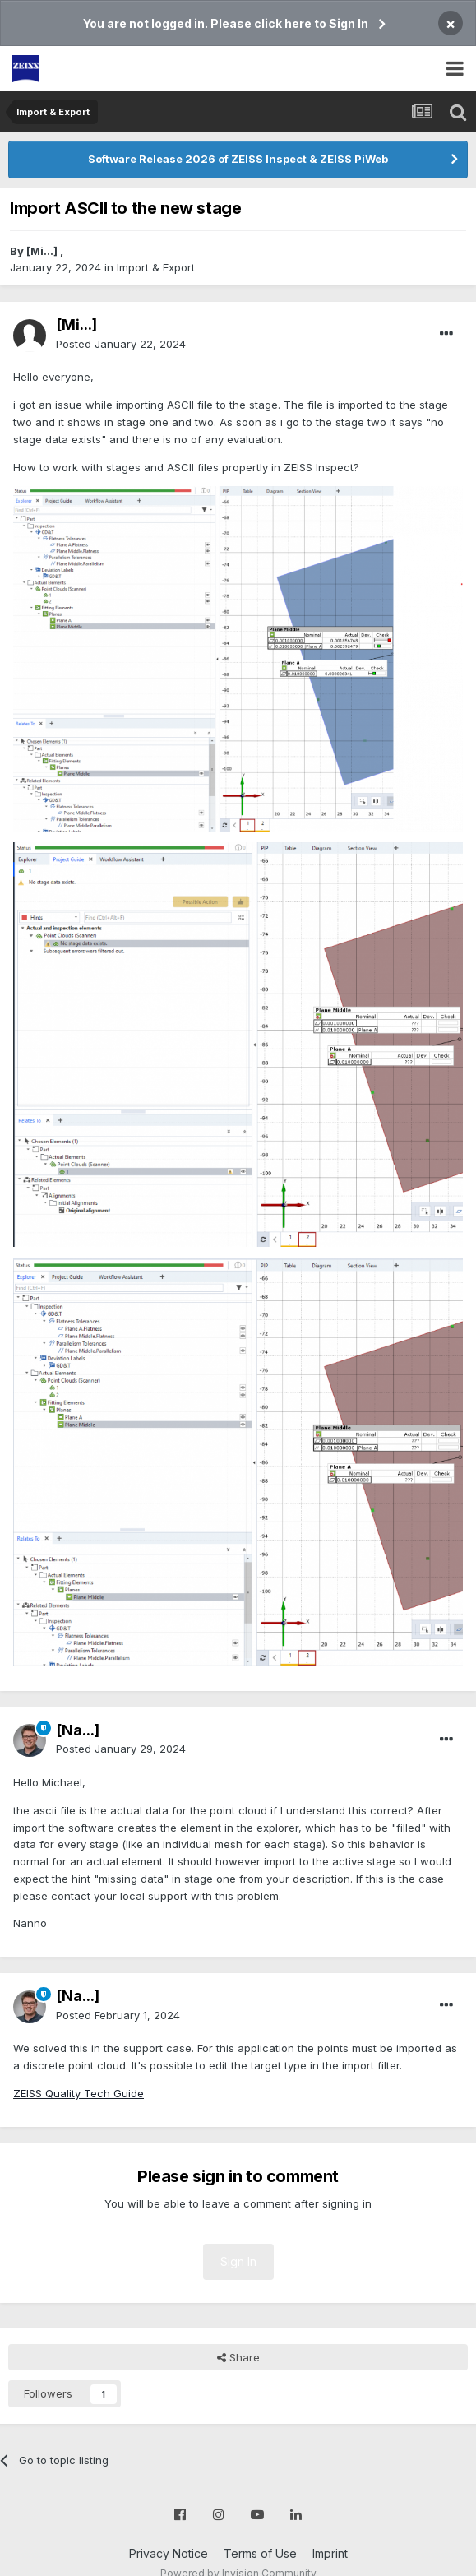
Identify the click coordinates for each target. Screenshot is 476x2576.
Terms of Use (260, 2553)
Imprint (330, 2553)
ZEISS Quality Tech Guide (78, 2093)
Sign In (238, 2261)
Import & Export (156, 267)
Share (238, 2357)
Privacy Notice (168, 2553)
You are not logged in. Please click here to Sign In (225, 23)
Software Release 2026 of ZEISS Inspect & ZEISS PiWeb (238, 158)
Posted (121, 343)
